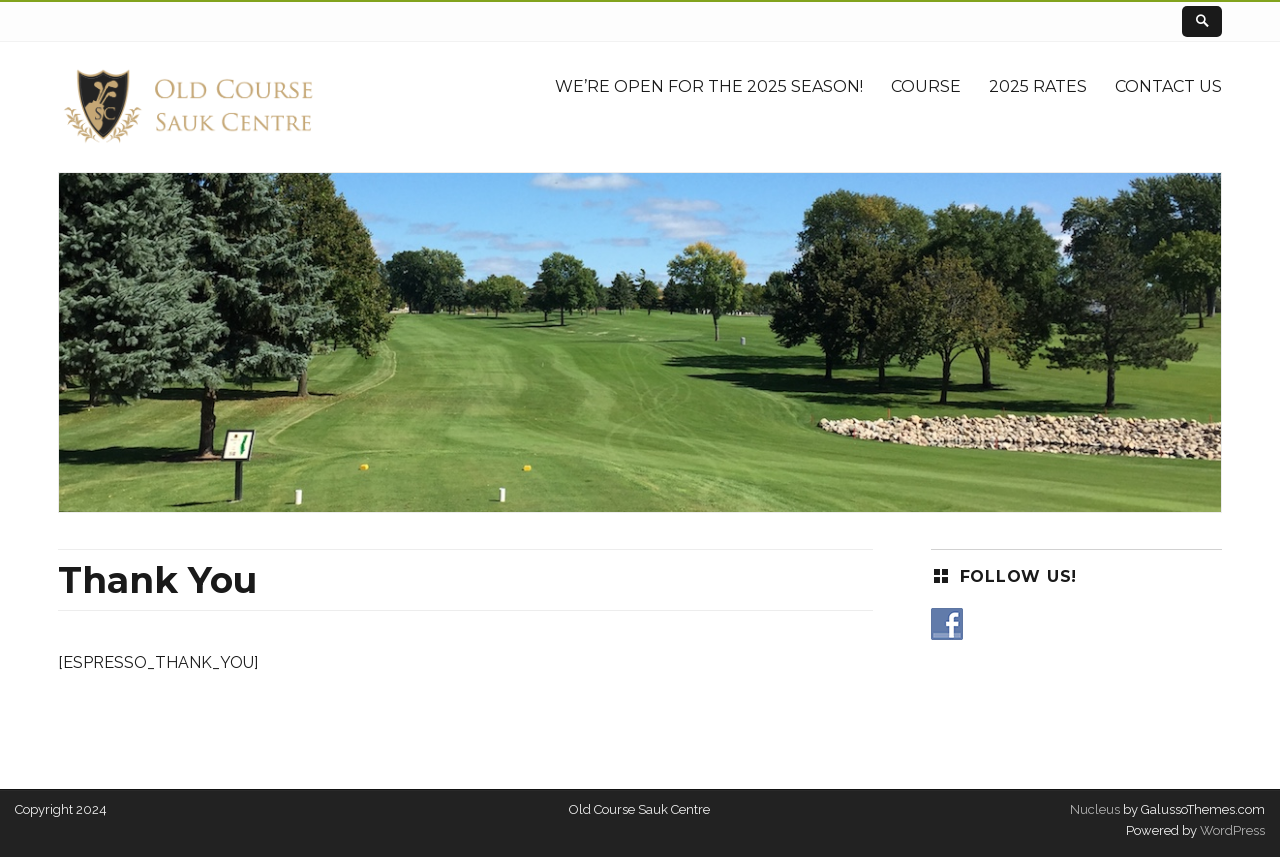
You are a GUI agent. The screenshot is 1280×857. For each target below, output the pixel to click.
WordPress (1231, 830)
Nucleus (1095, 809)
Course (926, 86)
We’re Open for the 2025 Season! (709, 86)
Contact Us (1168, 86)
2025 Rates (1038, 86)
